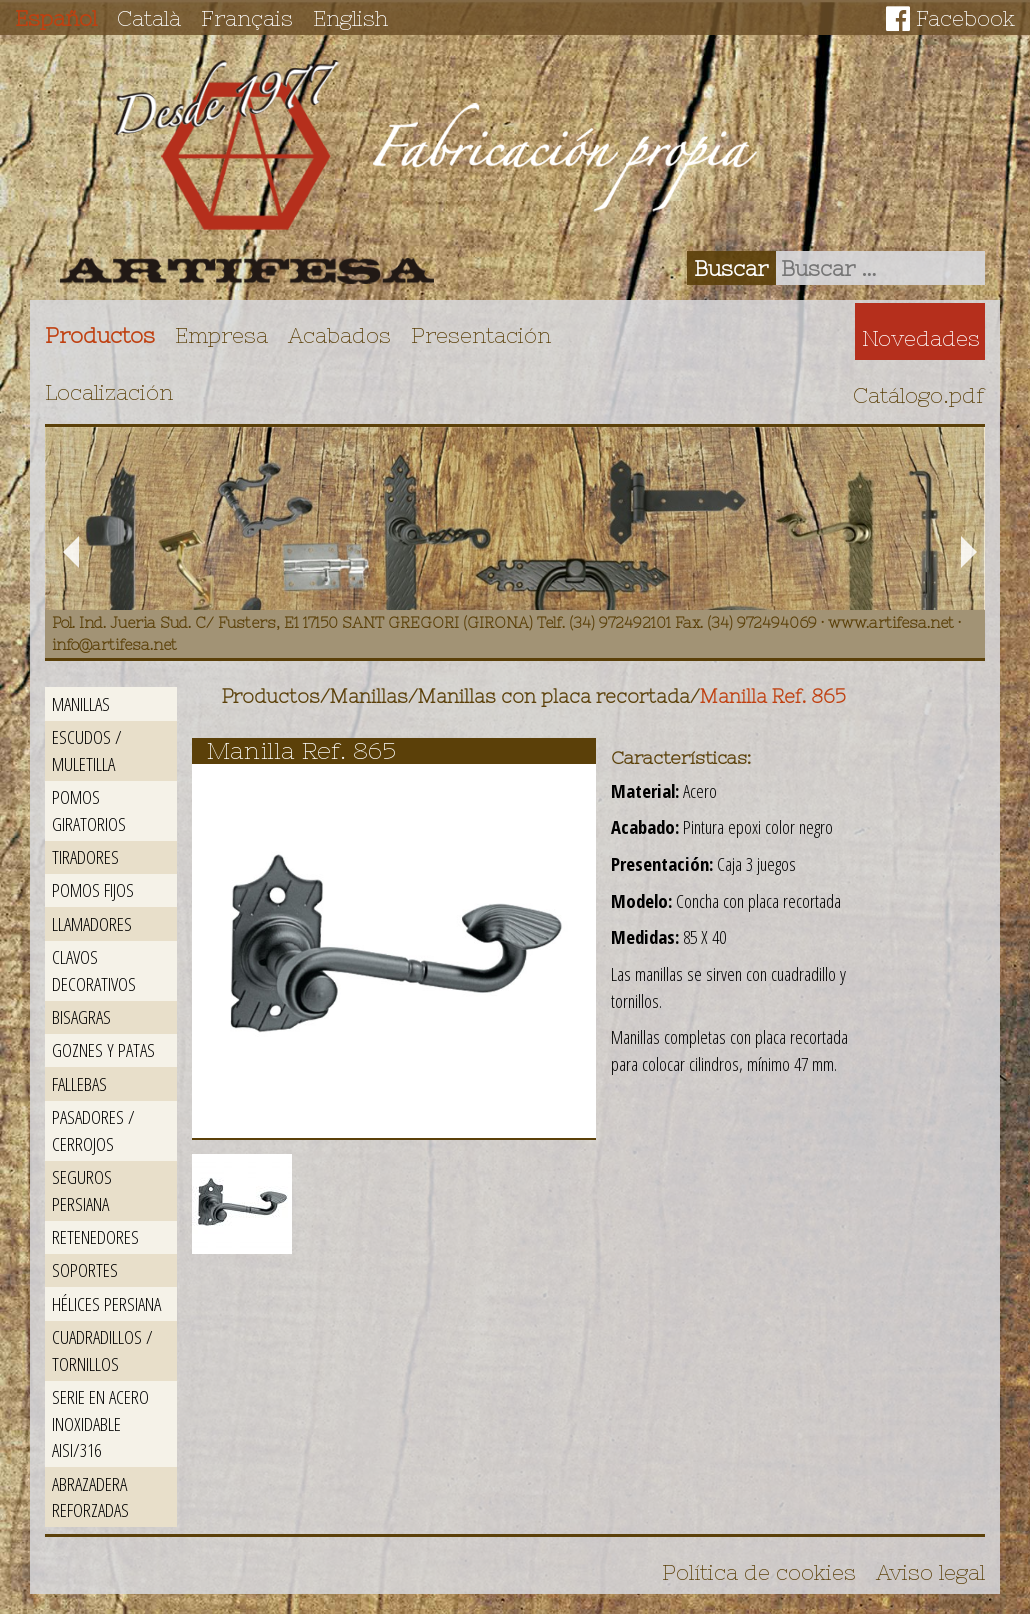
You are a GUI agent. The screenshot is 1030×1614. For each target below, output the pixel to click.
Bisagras (81, 1016)
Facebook (965, 18)
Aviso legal (930, 1572)
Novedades (921, 338)
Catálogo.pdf (919, 395)
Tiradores (85, 856)
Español (56, 18)
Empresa (221, 335)
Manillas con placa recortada (554, 696)
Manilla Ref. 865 (773, 696)
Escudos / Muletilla (87, 750)
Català (149, 18)
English (350, 18)
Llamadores (92, 923)
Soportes (85, 1269)
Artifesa (247, 172)
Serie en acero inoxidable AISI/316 (100, 1423)
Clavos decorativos (94, 970)
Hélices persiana (106, 1303)
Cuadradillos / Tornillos (102, 1350)
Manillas (81, 703)
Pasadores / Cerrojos (93, 1130)
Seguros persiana (82, 1190)
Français (247, 18)
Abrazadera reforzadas (90, 1497)
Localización (109, 392)
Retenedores (95, 1236)
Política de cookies (759, 1572)
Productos (100, 335)
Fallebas (79, 1083)
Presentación (481, 335)
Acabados (339, 335)
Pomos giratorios (89, 810)
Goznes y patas (103, 1049)
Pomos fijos (93, 889)
